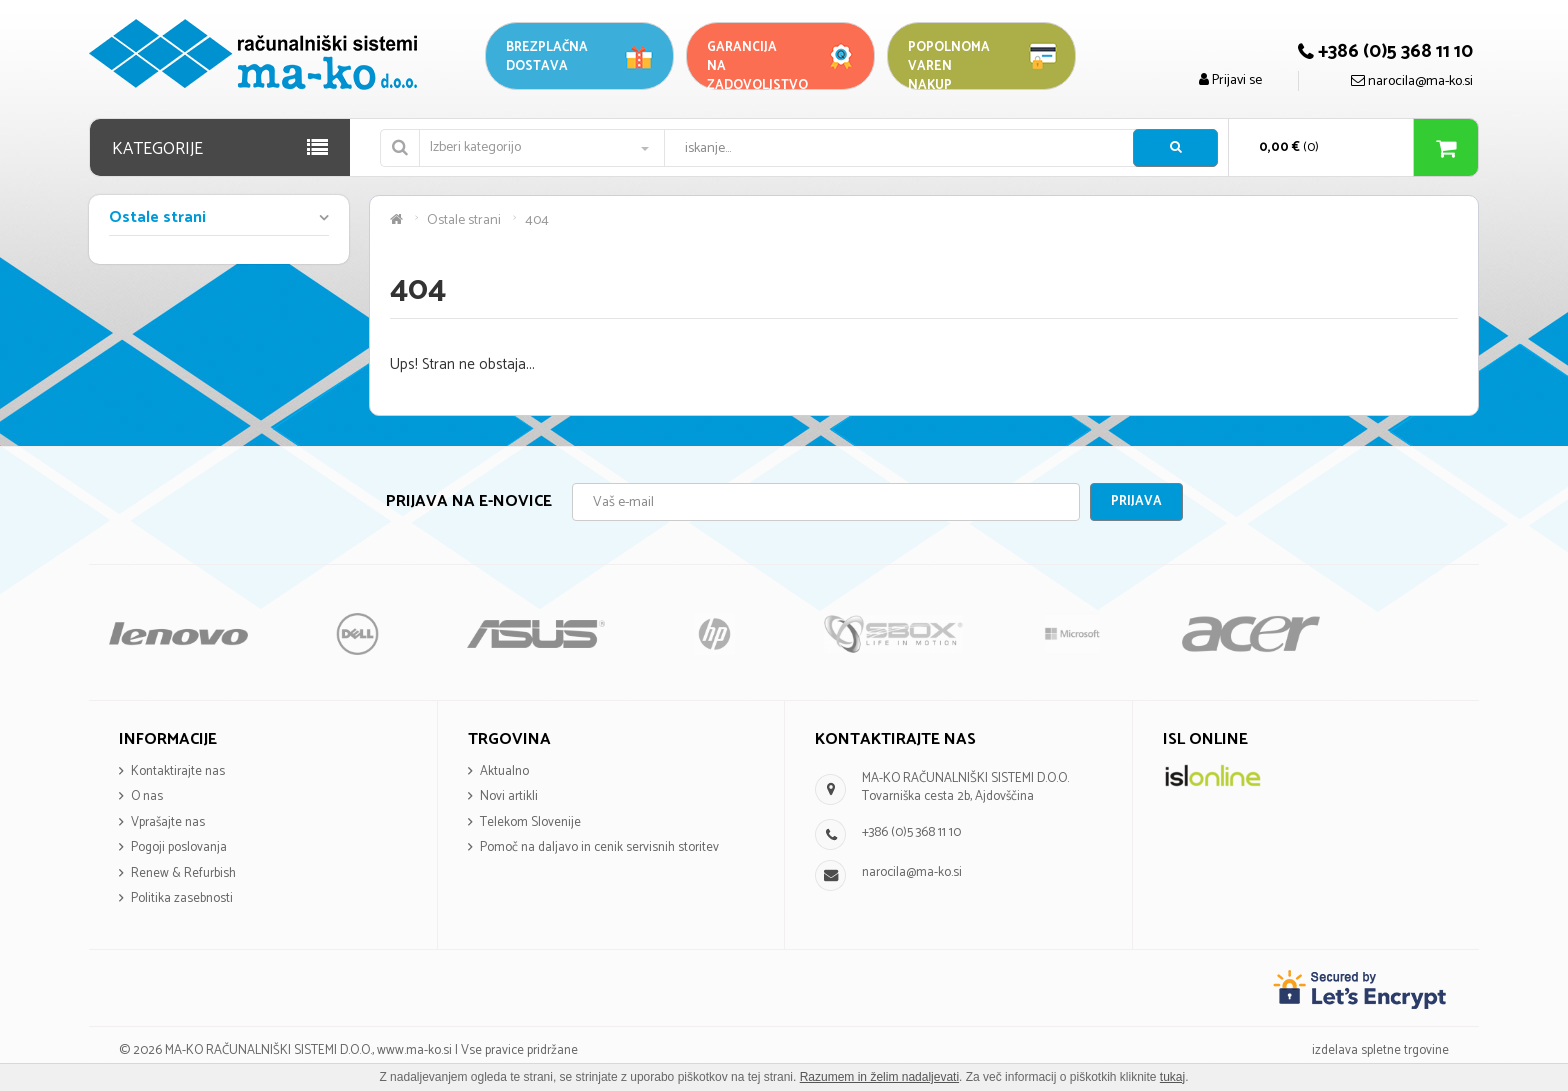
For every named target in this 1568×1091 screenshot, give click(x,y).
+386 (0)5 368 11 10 (911, 832)
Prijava (1136, 501)
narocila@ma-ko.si (912, 872)
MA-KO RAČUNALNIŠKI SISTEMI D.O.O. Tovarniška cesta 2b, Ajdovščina (965, 788)
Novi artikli (509, 796)
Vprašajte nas (168, 822)
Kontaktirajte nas (178, 771)
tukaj (1172, 1077)
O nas (147, 796)
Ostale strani (157, 219)
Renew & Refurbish (183, 873)
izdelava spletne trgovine (1380, 1050)
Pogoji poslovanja (179, 847)
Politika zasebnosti (182, 898)
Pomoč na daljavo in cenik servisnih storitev (599, 847)
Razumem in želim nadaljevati (879, 1077)
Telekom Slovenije (530, 822)
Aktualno (504, 771)
